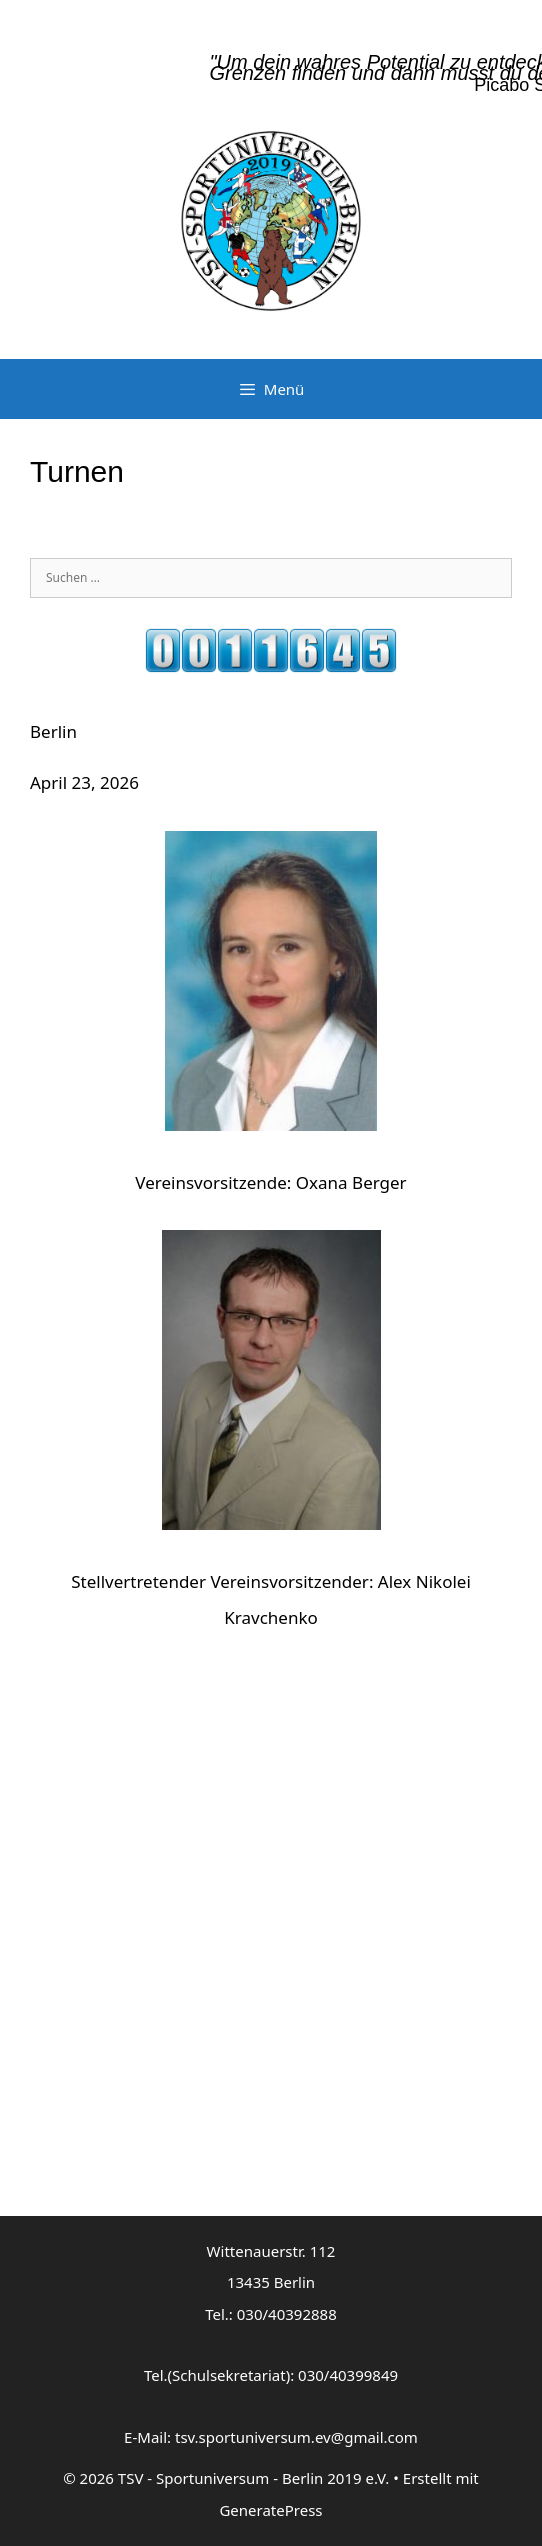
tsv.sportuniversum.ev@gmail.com (296, 2437)
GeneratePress (270, 2510)
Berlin (53, 731)
